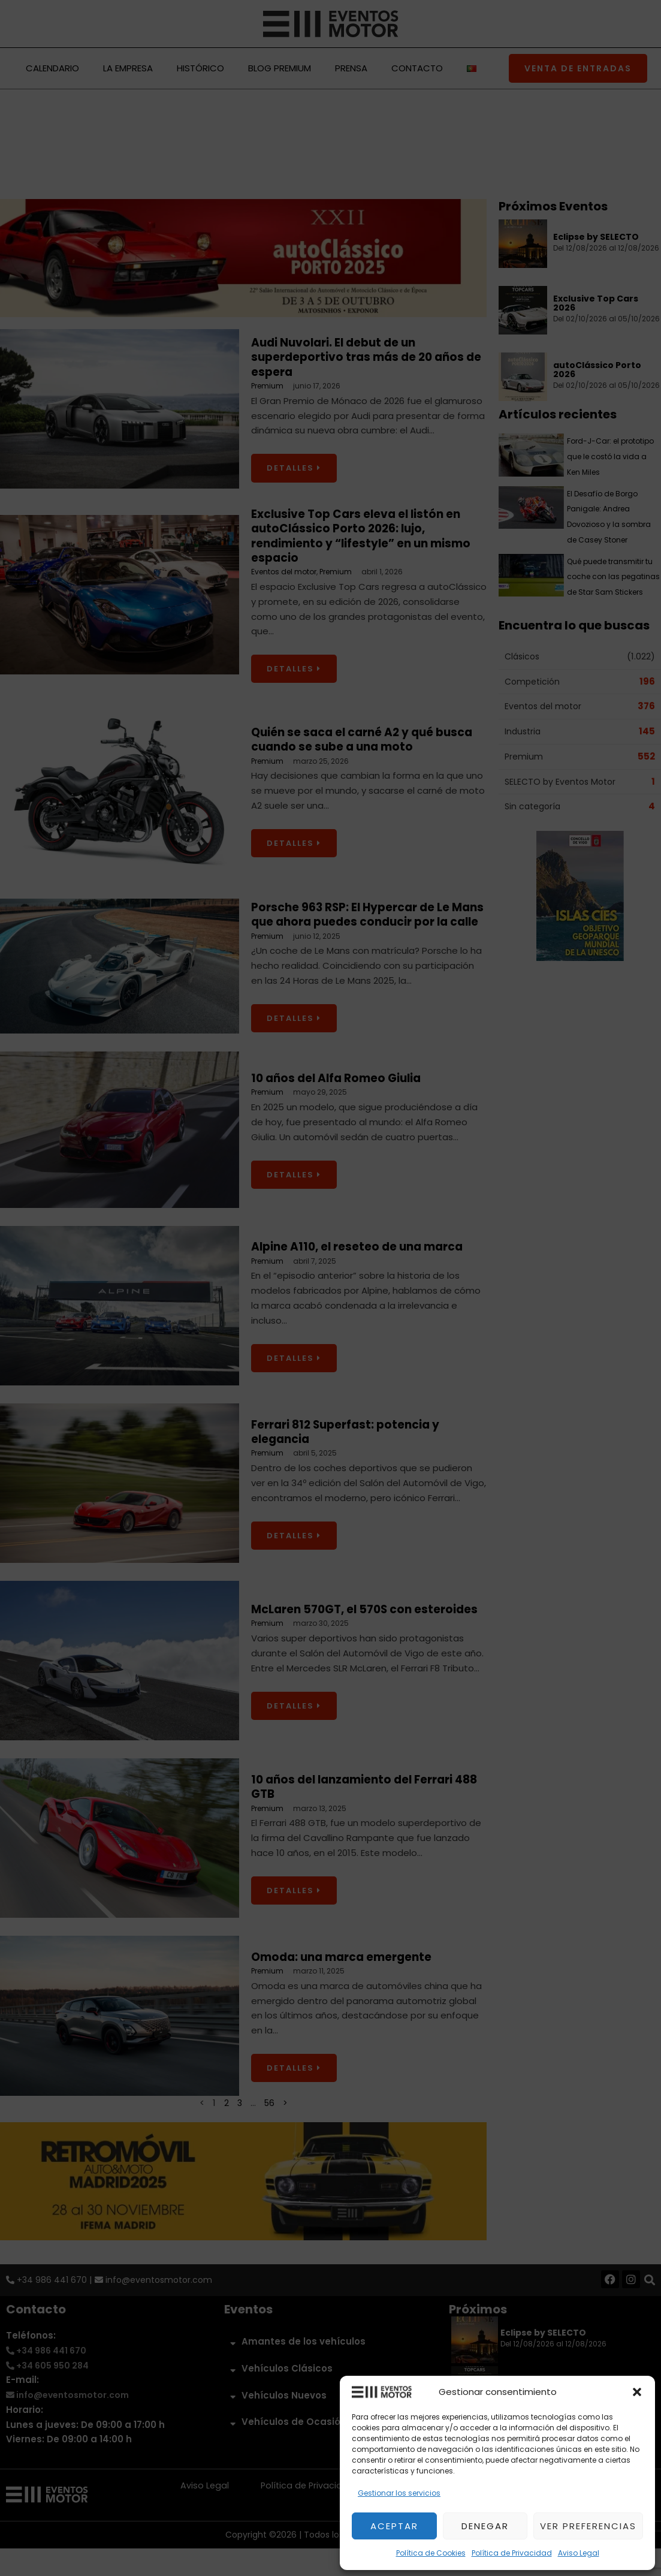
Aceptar (394, 2526)
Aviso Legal (578, 2553)
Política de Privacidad (512, 2553)
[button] (637, 2392)
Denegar (485, 2526)
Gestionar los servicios (399, 2493)
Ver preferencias (588, 2526)
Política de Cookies (431, 2553)
